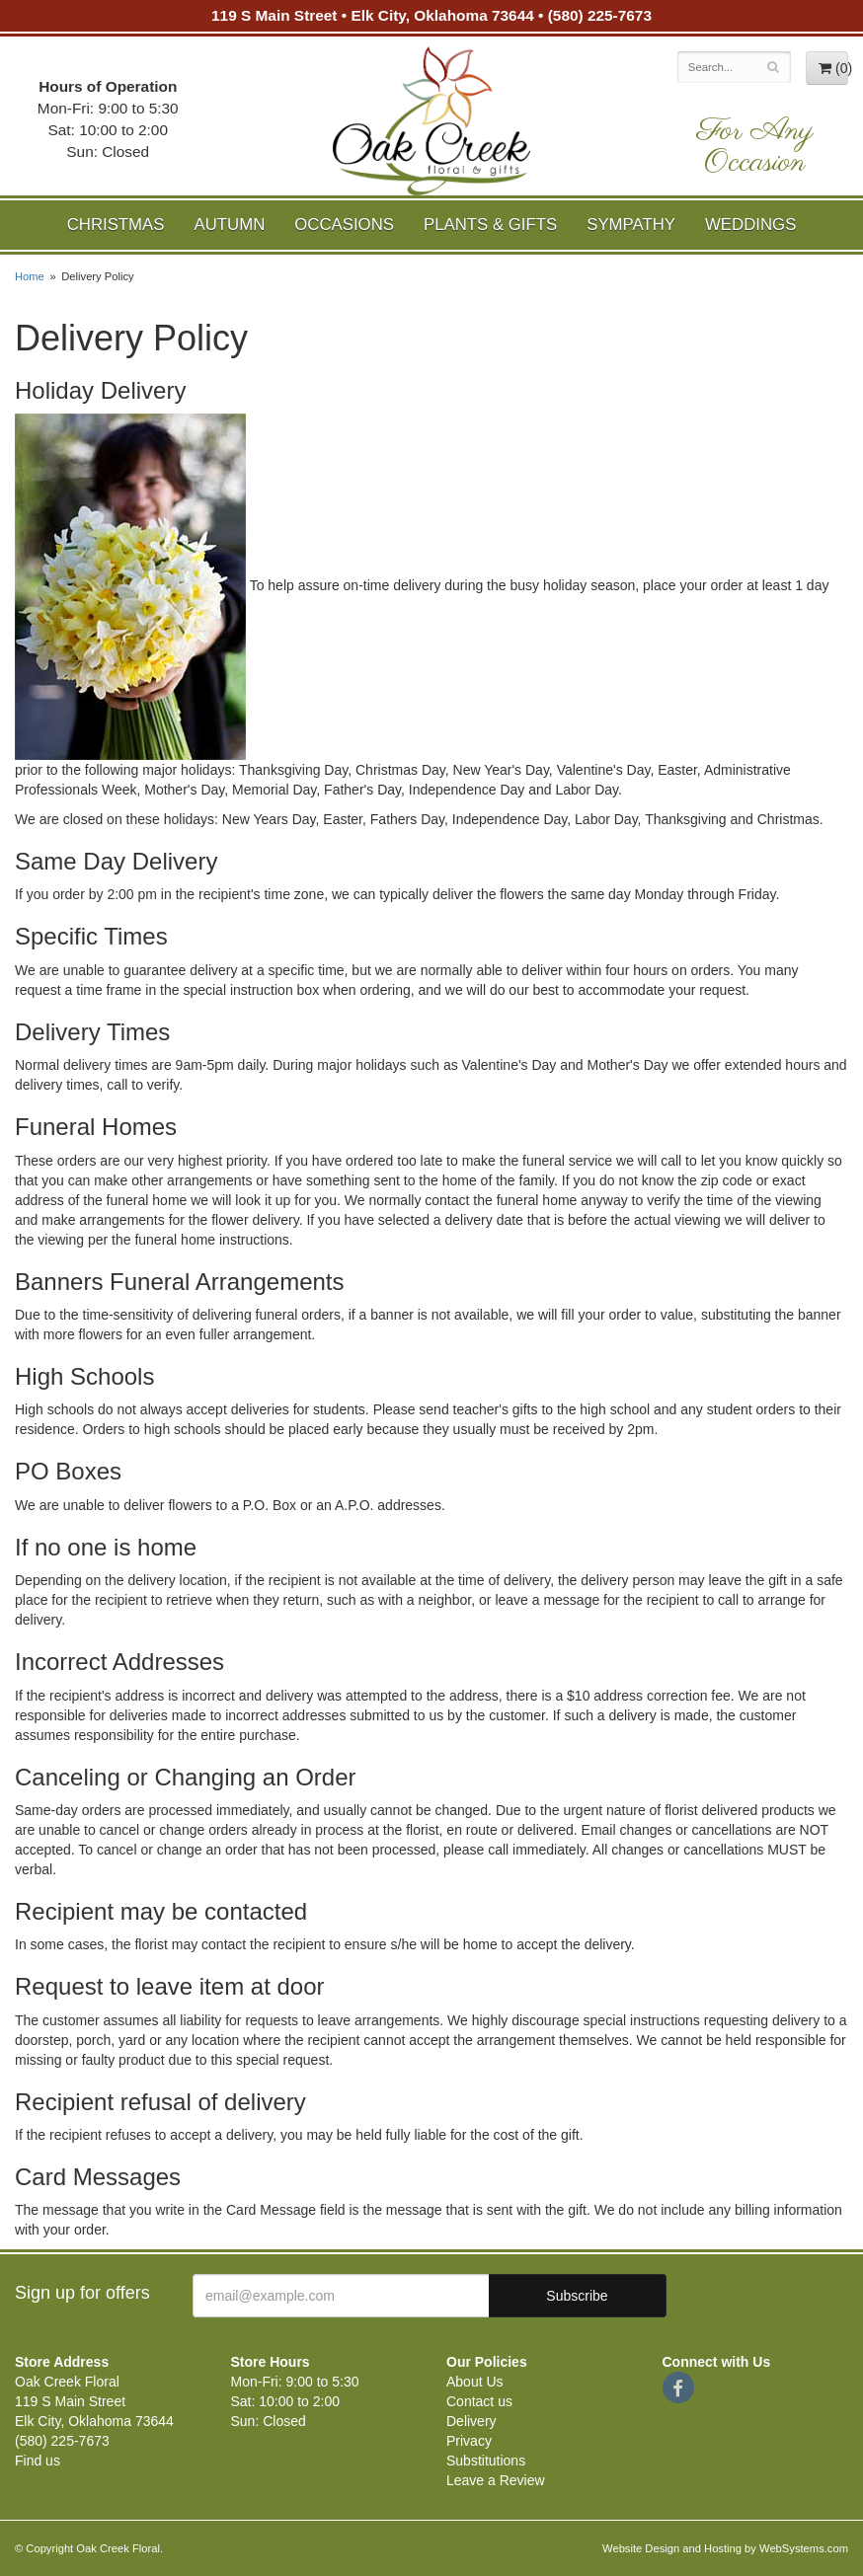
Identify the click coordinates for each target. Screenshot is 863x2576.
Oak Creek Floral (431, 120)
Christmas (116, 224)
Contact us (479, 2401)
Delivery (471, 2421)
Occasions (344, 224)
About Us (475, 2381)
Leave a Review (495, 2480)
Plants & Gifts (490, 224)
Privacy (469, 2441)
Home (29, 276)
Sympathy (631, 224)
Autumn (229, 224)
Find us (37, 2460)
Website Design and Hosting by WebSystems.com (725, 2548)
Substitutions (485, 2460)
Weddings (750, 224)
